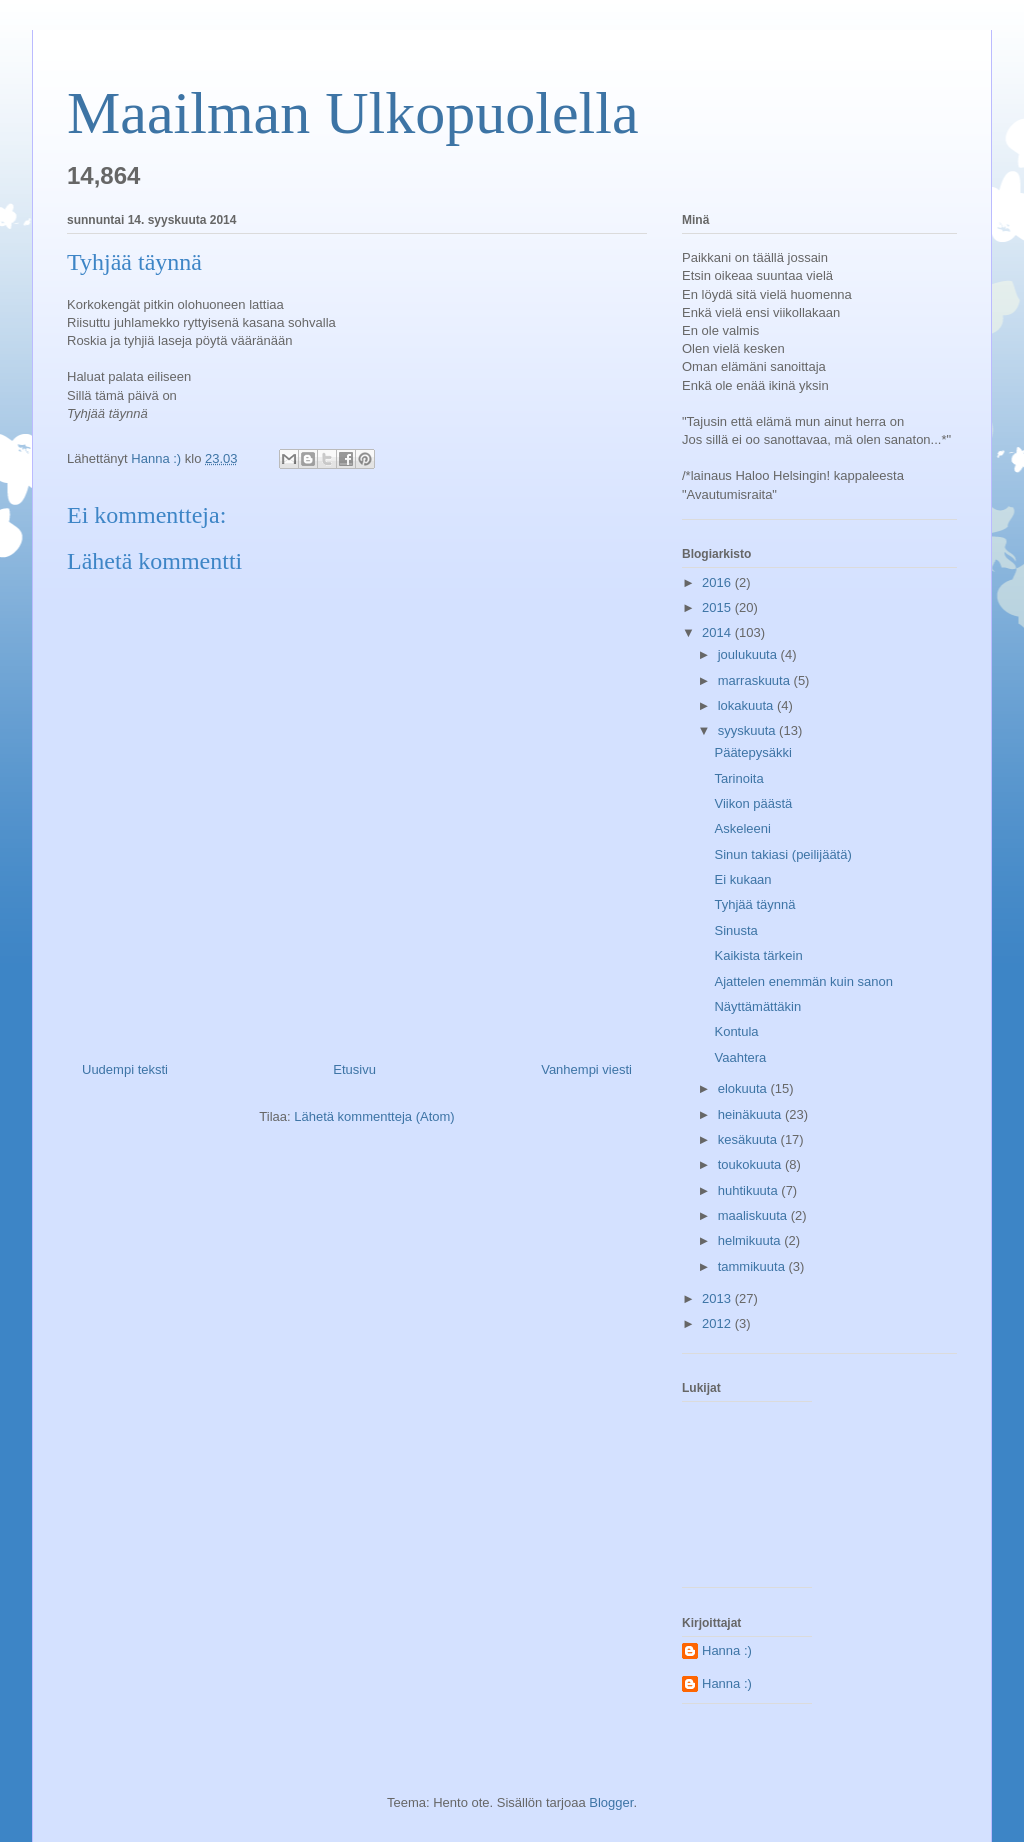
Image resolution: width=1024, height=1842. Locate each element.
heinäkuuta (751, 1114)
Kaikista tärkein (758, 955)
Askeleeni (742, 828)
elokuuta (744, 1088)
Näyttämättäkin (757, 1006)
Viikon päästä (753, 803)
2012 (718, 1323)
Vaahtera (740, 1057)
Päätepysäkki (752, 752)
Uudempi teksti (125, 1069)
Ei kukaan (742, 879)
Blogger (611, 1802)
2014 (718, 632)
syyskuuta (748, 730)
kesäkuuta (749, 1139)
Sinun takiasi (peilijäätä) (782, 854)
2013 (718, 1298)
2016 (718, 582)
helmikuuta (751, 1240)
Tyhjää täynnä (754, 904)
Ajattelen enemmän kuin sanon (803, 981)
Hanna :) (727, 1650)
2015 (718, 607)
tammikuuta (753, 1266)
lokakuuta (747, 705)
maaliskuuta (754, 1215)
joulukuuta (749, 654)
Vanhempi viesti (586, 1069)
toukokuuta (751, 1164)
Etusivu (354, 1069)
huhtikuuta (750, 1190)
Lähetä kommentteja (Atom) (374, 1116)
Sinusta (735, 930)
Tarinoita (738, 778)
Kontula (736, 1031)
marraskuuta (756, 680)
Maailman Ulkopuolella (353, 113)
